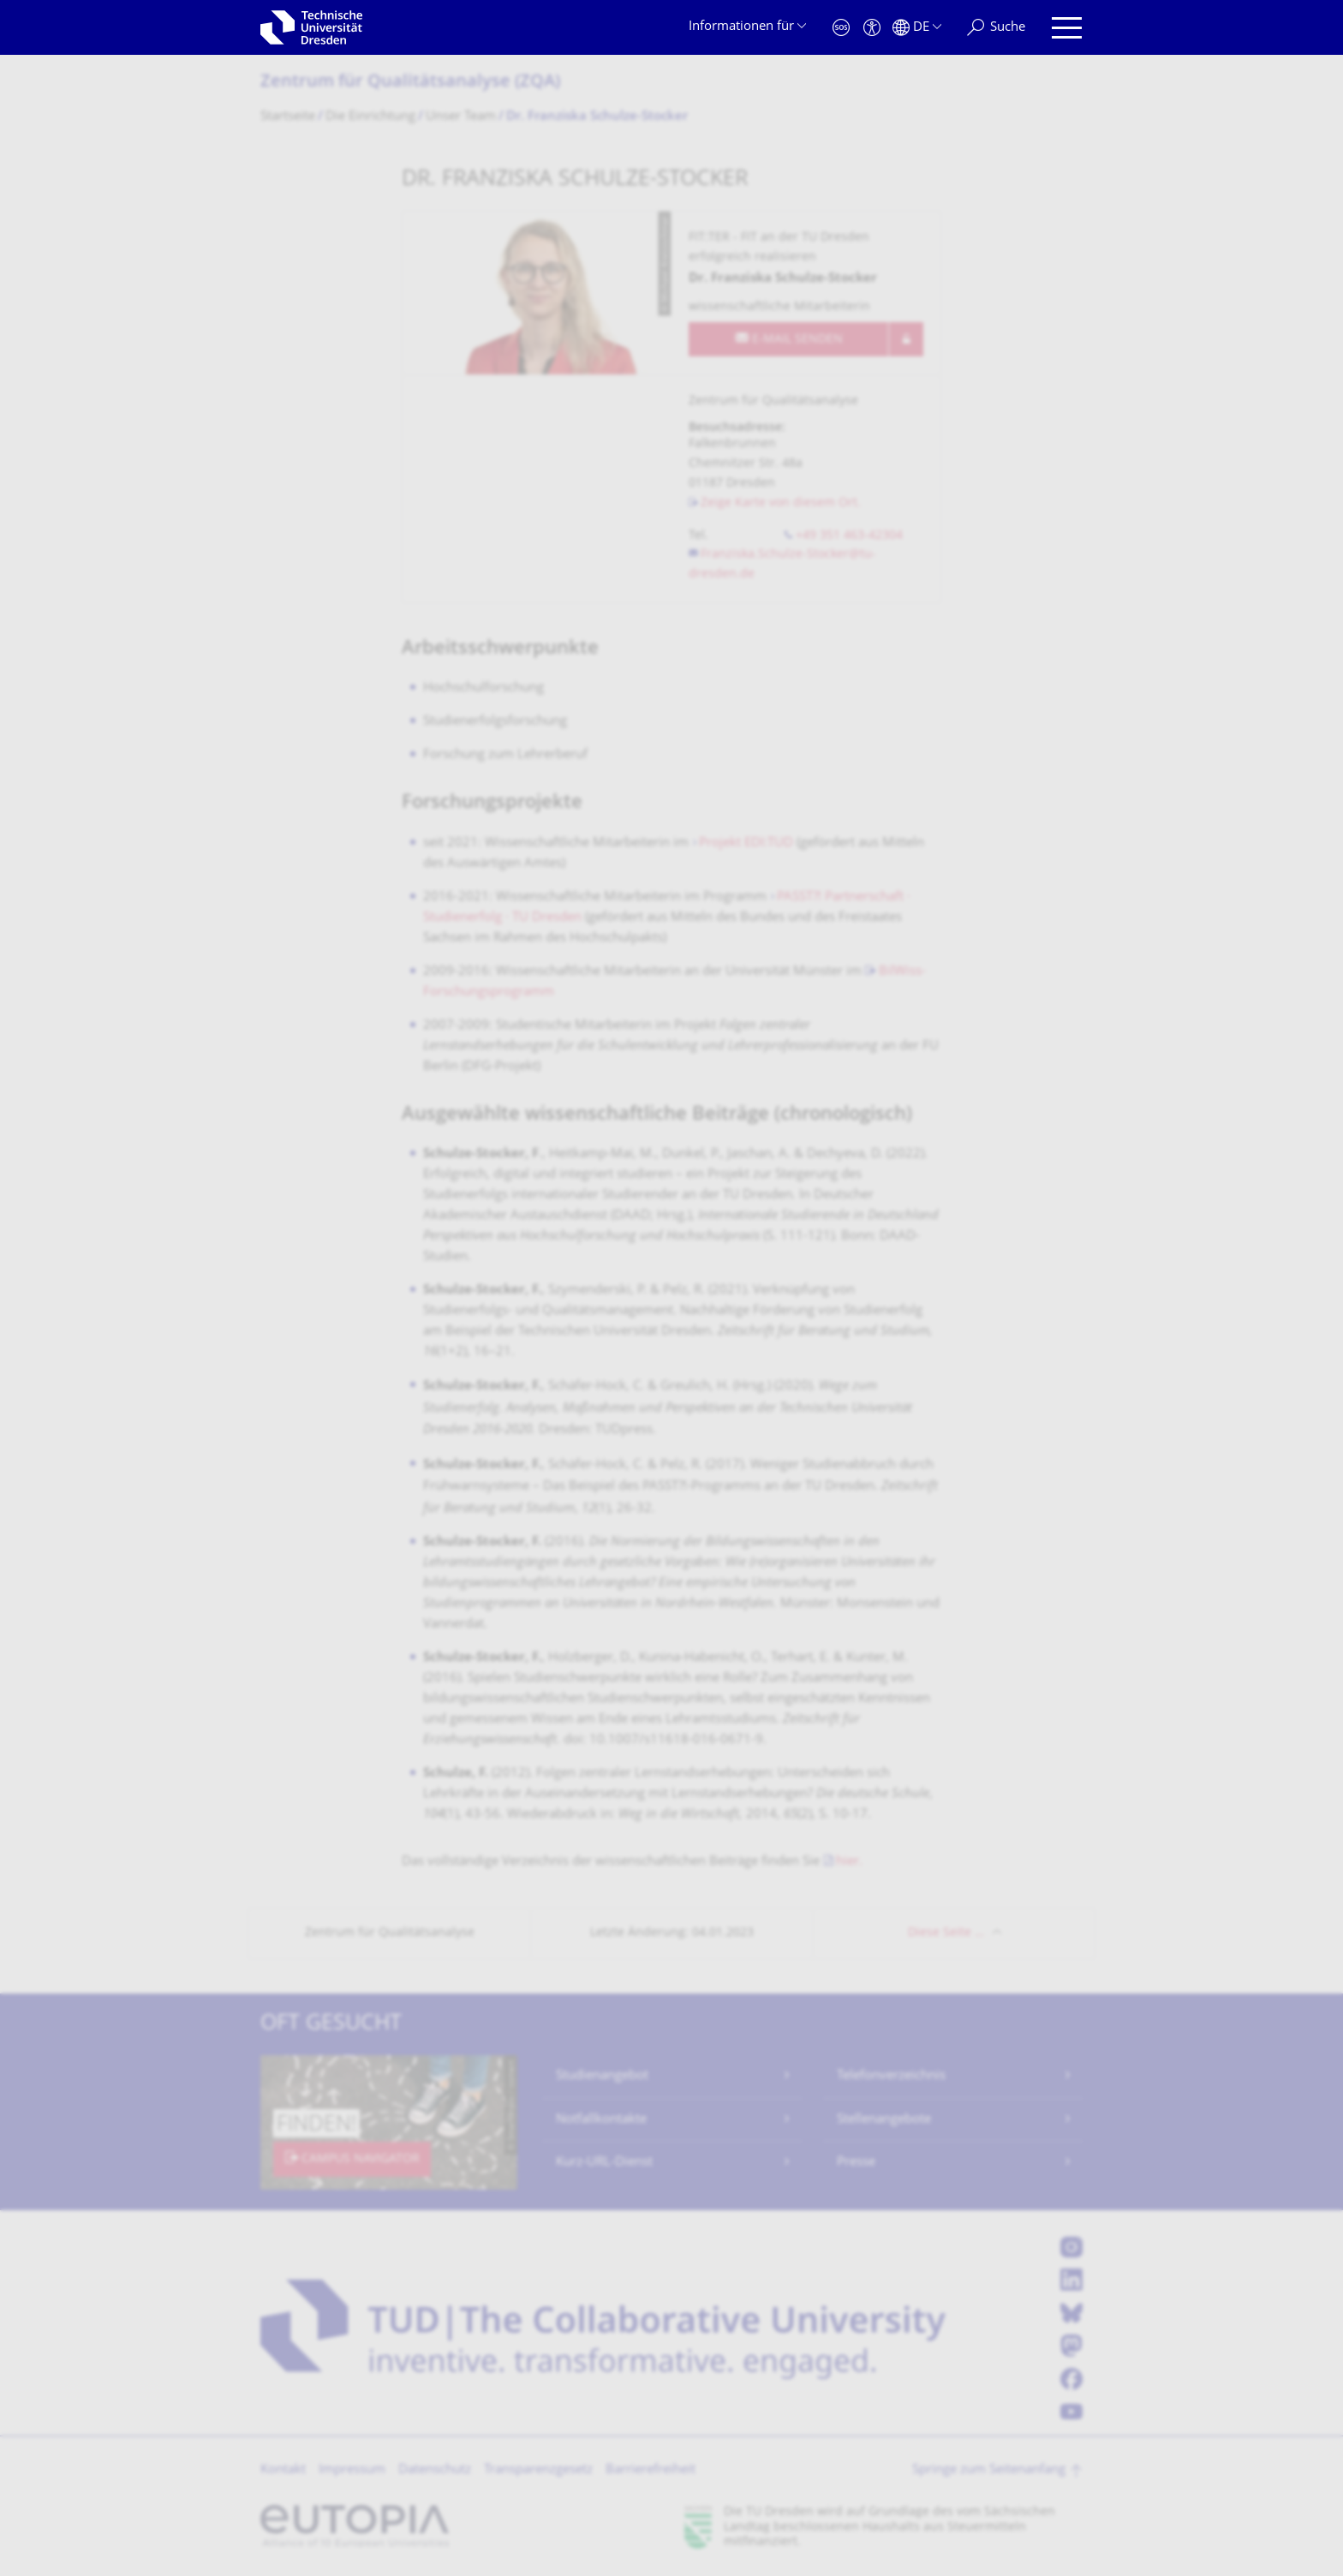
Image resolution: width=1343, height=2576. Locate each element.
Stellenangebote (884, 2119)
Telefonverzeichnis (891, 2076)
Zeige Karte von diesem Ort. (781, 503)
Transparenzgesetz (538, 2470)
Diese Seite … (946, 1933)
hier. (849, 1862)
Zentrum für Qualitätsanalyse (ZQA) (410, 83)
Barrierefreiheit (650, 2470)
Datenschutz (434, 2470)
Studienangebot (602, 2076)
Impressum (352, 2470)
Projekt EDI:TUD (746, 843)
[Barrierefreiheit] (872, 28)
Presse (856, 2162)
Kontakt (283, 2470)
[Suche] (996, 28)
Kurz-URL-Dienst (604, 2162)
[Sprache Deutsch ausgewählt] (916, 28)
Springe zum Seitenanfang (988, 2470)
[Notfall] (841, 28)
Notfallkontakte (601, 2119)
